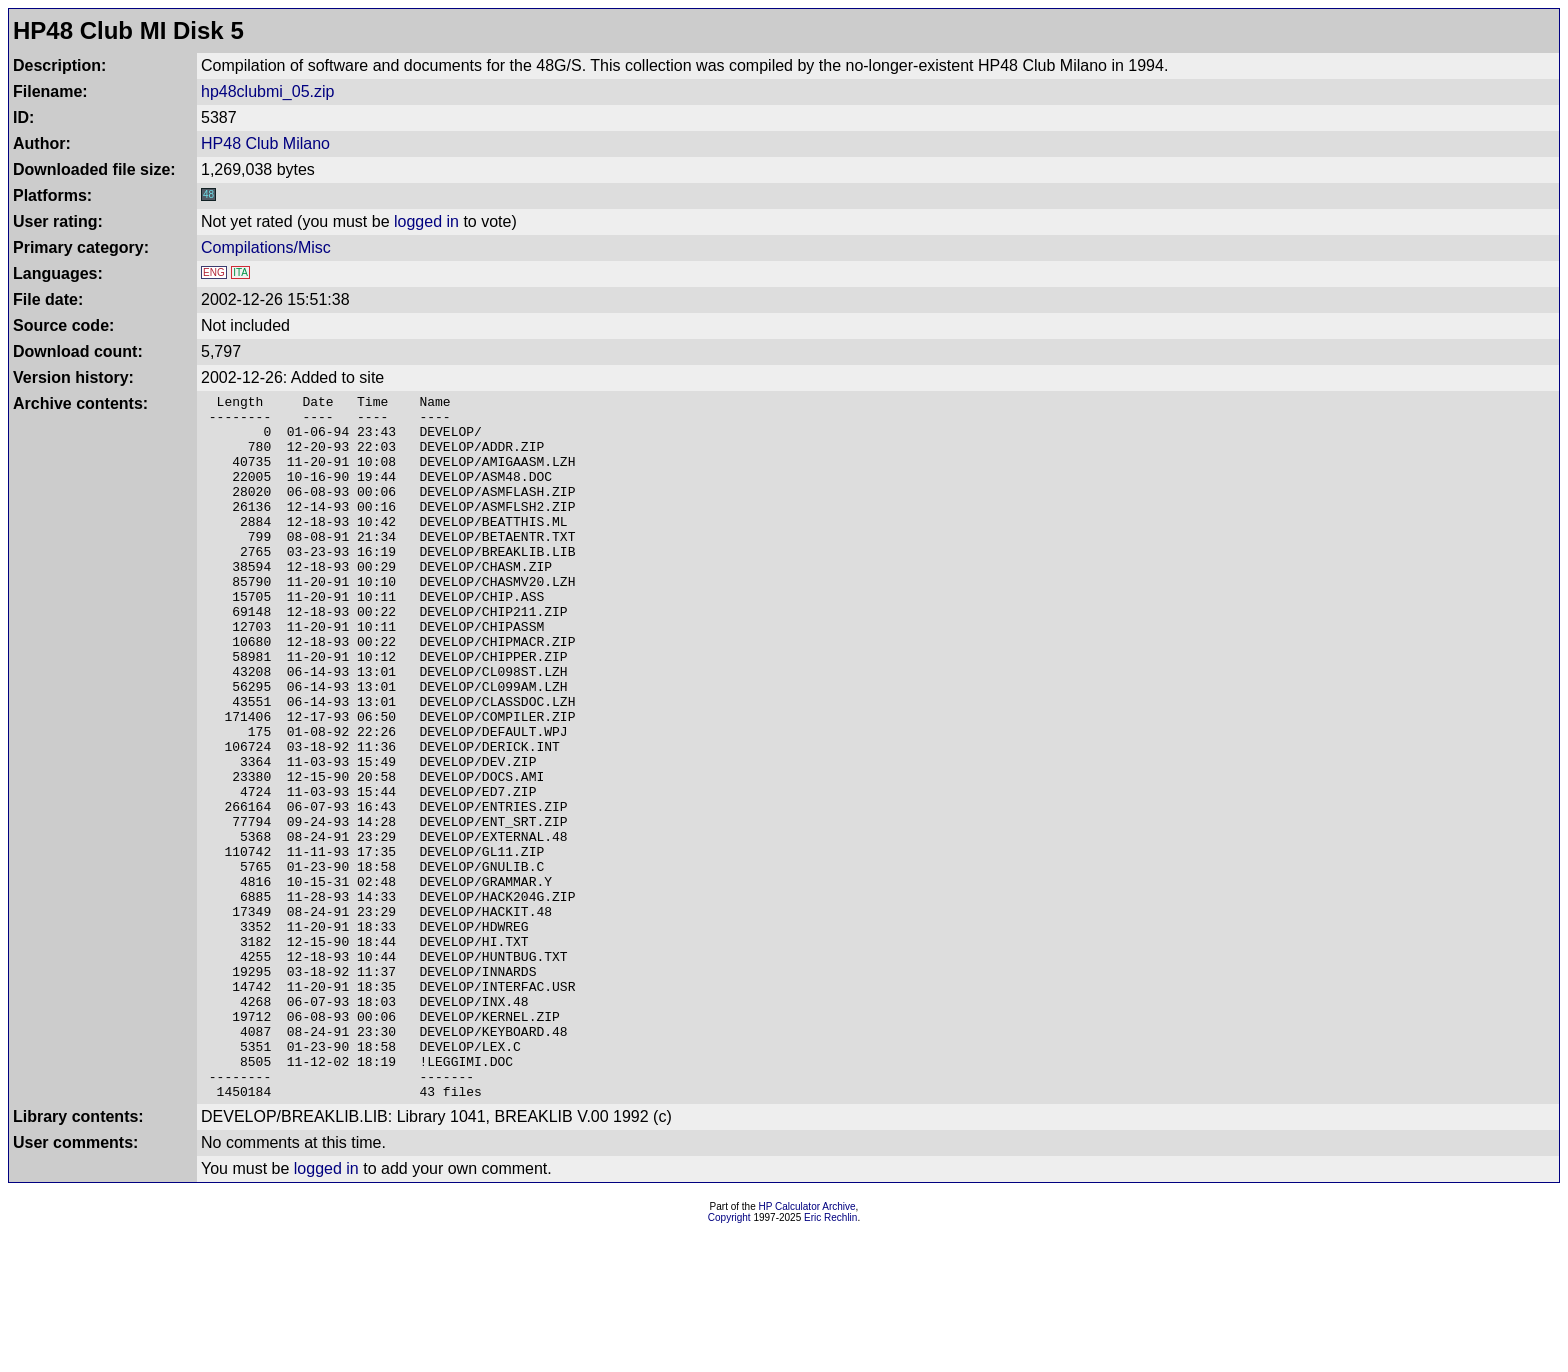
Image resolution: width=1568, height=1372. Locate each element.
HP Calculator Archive (807, 1347)
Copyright (729, 1358)
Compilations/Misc (266, 247)
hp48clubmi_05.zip (267, 91)
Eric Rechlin (830, 1358)
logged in (426, 221)
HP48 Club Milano (265, 143)
